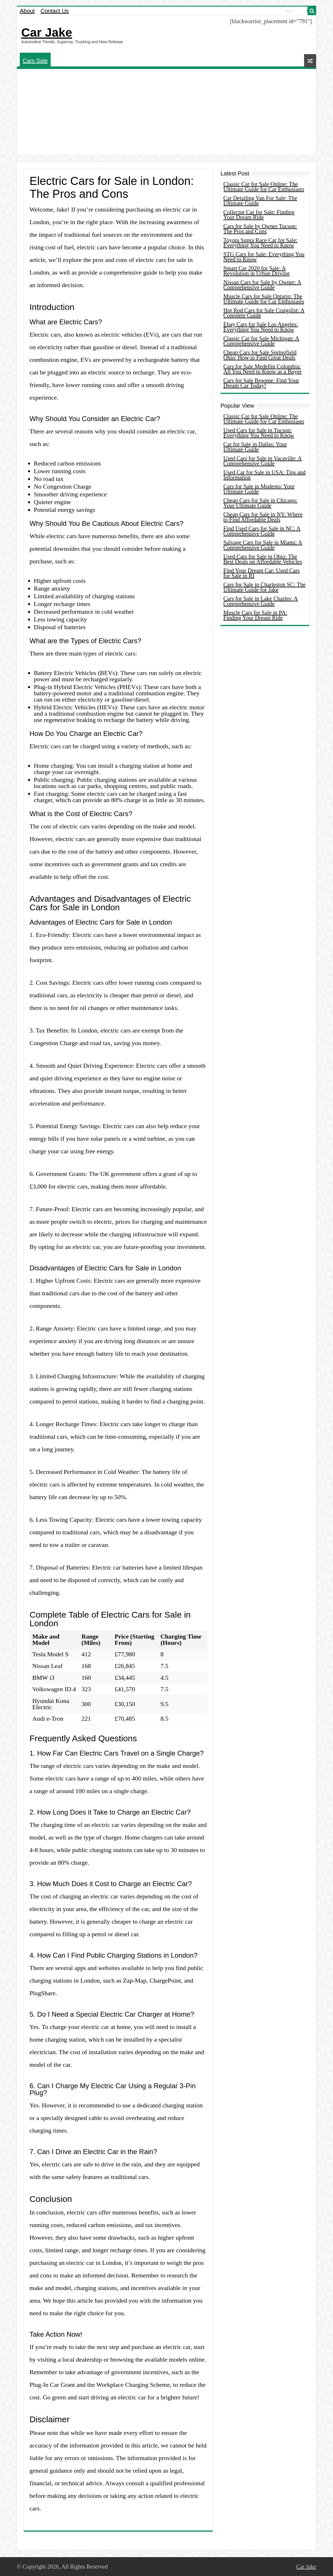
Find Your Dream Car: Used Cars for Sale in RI (261, 573)
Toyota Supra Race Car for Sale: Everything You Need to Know (260, 242)
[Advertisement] (166, 112)
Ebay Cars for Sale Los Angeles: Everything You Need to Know (260, 327)
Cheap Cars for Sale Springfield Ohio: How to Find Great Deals (260, 355)
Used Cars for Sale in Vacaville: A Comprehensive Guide (262, 461)
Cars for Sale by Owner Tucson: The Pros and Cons (260, 228)
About (27, 11)
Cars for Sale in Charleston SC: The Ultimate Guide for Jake (264, 587)
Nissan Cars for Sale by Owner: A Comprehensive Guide (262, 285)
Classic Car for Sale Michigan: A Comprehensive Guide (261, 341)
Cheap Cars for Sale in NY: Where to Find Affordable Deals (263, 517)
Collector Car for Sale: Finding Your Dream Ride (259, 214)
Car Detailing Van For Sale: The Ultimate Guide (260, 200)
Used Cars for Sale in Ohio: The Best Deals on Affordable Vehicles (262, 559)
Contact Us (54, 11)
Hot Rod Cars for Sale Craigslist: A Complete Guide (263, 313)
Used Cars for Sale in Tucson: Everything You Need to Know (258, 433)
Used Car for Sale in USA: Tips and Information (264, 475)
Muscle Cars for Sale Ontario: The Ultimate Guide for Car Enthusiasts (263, 299)
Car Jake (46, 32)
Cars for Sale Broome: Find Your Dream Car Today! (261, 383)
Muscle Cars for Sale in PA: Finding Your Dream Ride (255, 615)
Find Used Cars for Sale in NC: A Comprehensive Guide (261, 531)
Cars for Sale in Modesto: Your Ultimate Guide (259, 489)
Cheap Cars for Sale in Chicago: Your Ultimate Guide (260, 503)
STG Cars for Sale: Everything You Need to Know (263, 256)
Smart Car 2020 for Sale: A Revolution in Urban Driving (256, 271)
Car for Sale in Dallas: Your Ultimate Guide (255, 447)
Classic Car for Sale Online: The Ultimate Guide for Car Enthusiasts (263, 186)
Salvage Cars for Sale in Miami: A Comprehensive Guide (262, 545)
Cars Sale (35, 61)
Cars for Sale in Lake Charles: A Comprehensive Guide (260, 601)
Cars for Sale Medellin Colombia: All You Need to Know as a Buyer (262, 369)
